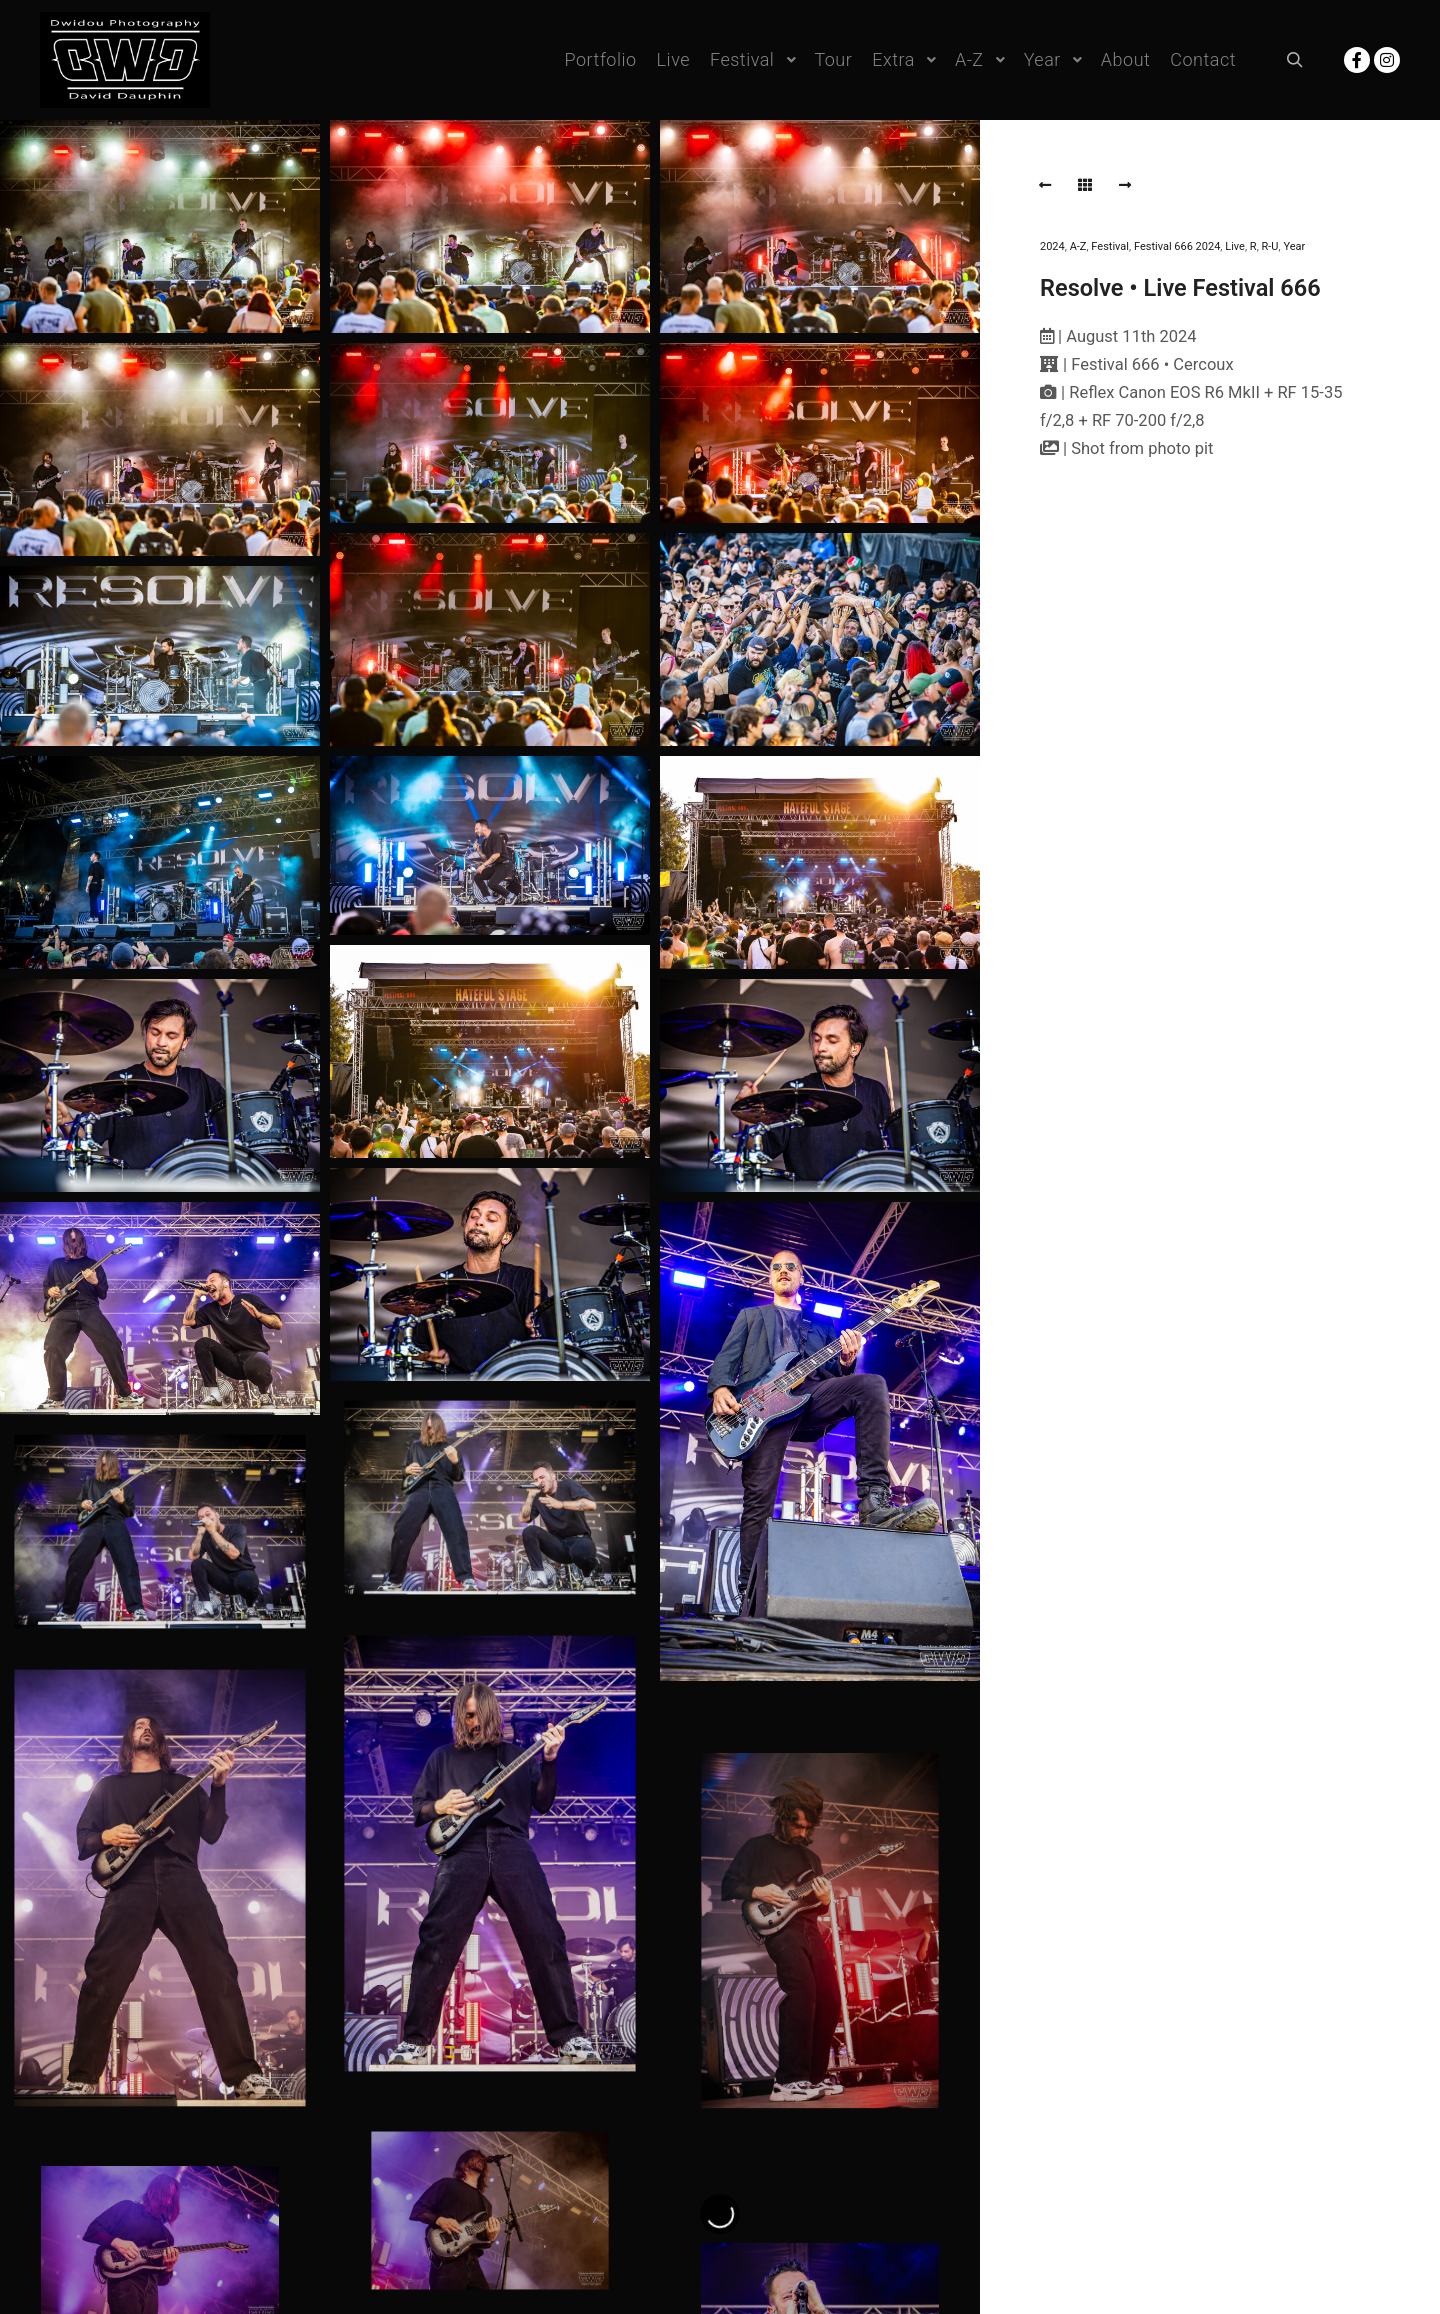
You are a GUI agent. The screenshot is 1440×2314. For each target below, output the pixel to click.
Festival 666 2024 (1177, 246)
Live (1235, 246)
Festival (1110, 246)
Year (1294, 246)
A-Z (1078, 246)
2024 (1052, 246)
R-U (1270, 246)
